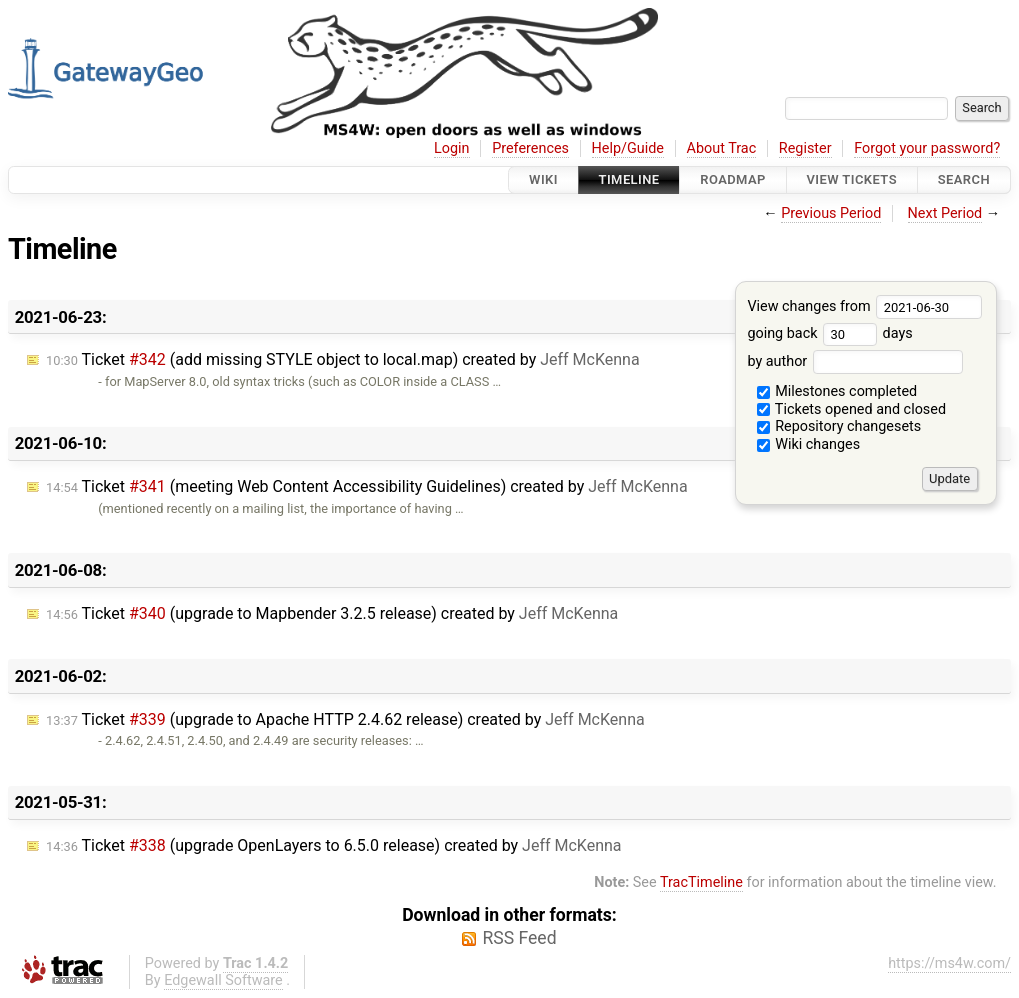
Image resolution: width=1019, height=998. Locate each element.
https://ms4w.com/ (949, 963)
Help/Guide (628, 148)
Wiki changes (809, 444)
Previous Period (831, 213)
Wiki (543, 179)
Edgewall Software (223, 980)
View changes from (864, 306)
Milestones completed (837, 391)
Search (964, 179)
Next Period (945, 213)
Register (805, 148)
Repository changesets (839, 426)
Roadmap (733, 179)
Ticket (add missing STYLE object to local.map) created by (343, 359)
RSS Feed (519, 938)
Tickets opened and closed (851, 409)
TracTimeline (701, 882)
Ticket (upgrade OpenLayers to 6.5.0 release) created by (334, 845)
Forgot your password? (927, 148)
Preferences (530, 148)
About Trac (722, 148)
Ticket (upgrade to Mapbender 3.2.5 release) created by (332, 613)
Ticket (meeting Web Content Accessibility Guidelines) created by (367, 486)
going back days (829, 333)
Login (452, 148)
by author (854, 361)
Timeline (629, 179)
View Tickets (852, 179)
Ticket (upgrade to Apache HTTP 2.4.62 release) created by (345, 719)
